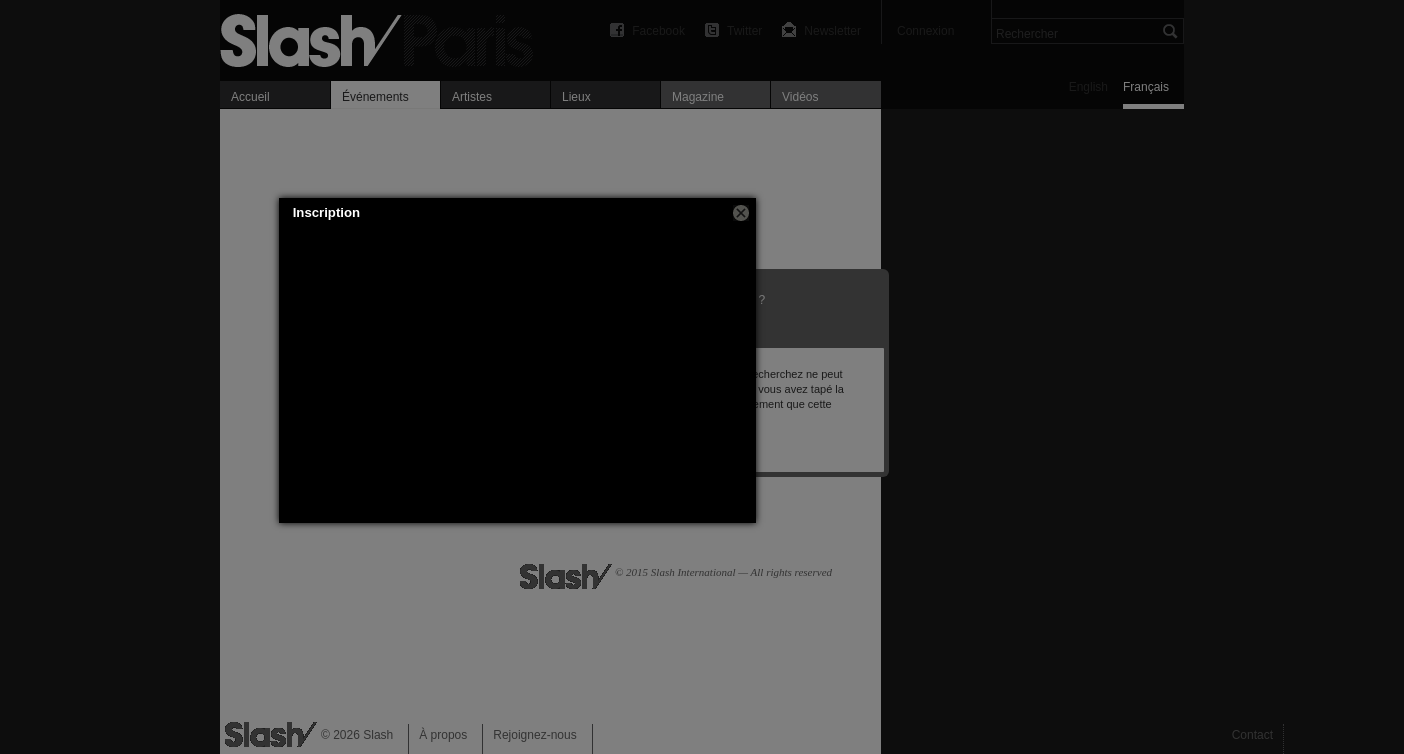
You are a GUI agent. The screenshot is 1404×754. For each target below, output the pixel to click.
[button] (741, 213)
